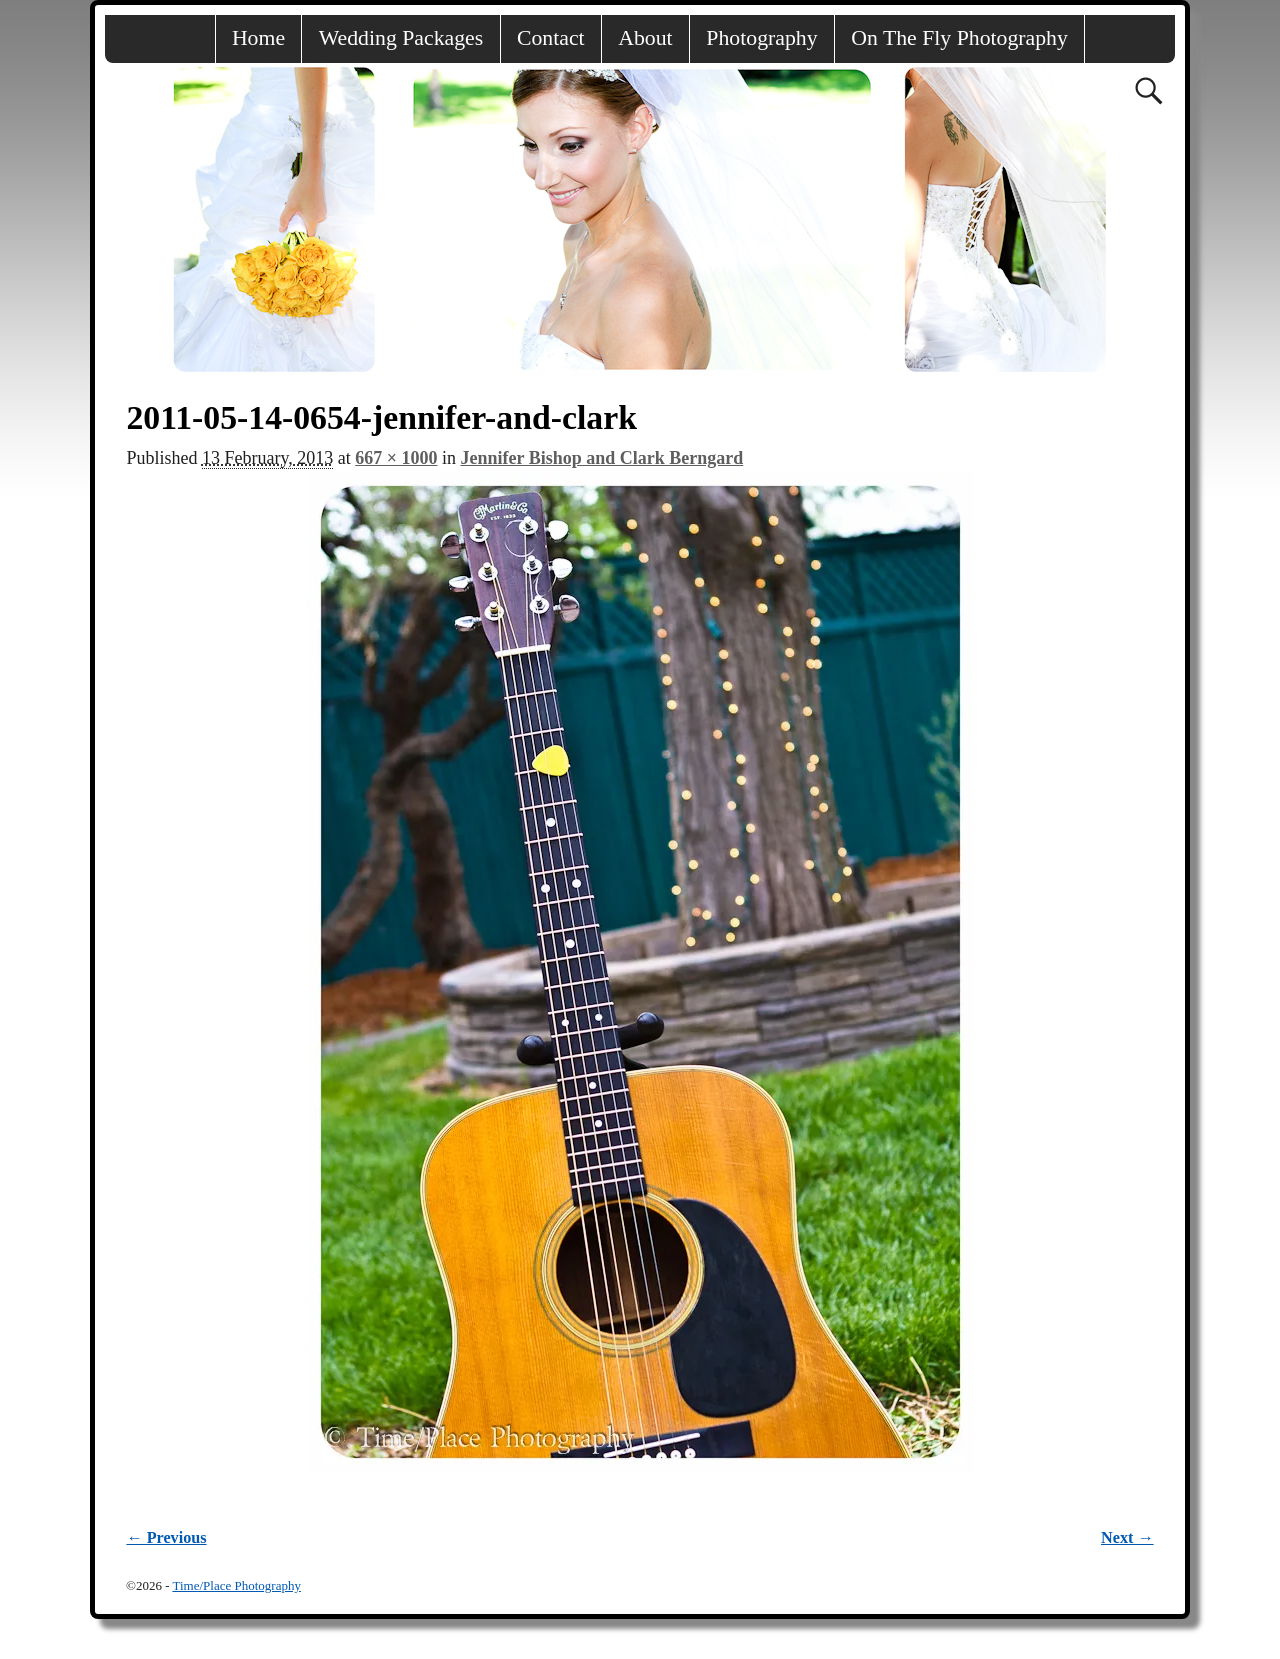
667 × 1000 (396, 458)
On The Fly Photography (959, 38)
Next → (1127, 1538)
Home (258, 38)
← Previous (166, 1538)
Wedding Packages (401, 38)
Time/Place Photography (236, 1585)
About (645, 38)
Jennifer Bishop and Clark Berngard (602, 458)
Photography (761, 38)
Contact (551, 38)
